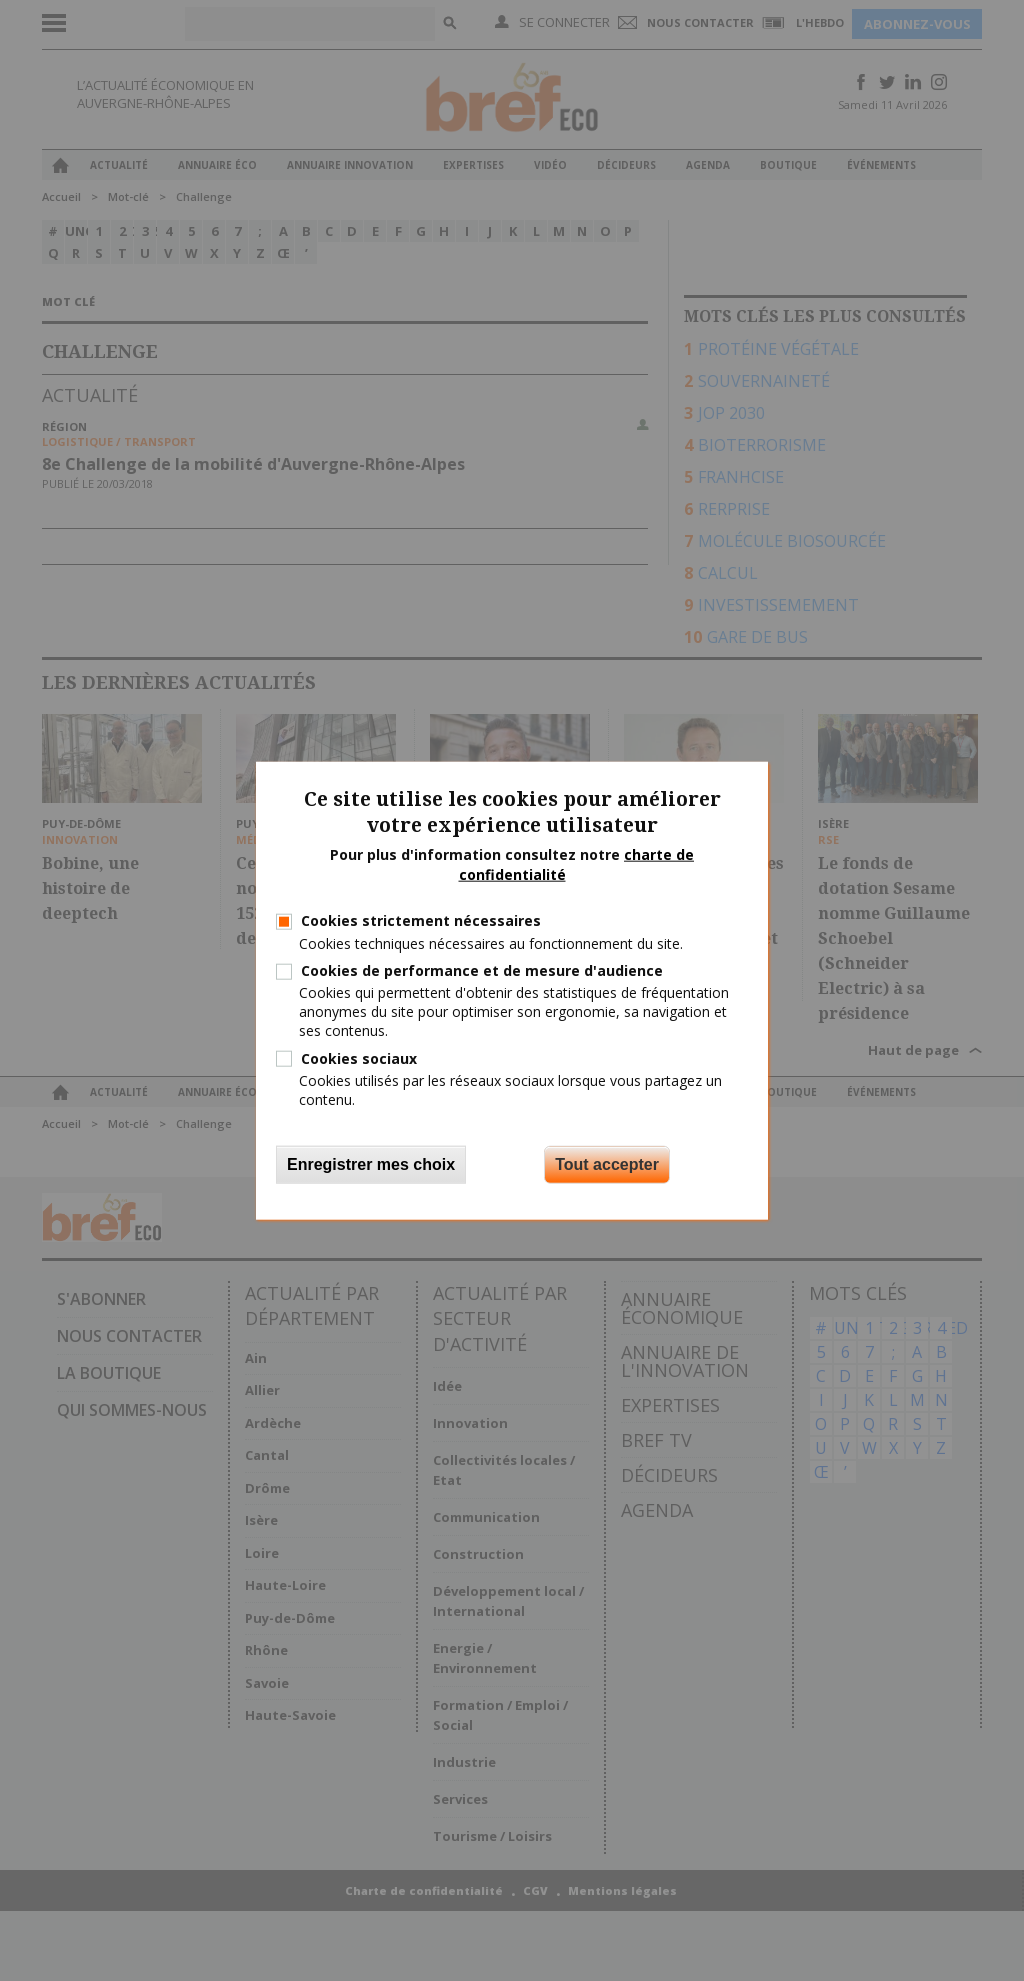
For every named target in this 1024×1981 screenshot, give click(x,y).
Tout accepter (607, 1164)
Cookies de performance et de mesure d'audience (482, 970)
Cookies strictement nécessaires (421, 920)
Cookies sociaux (359, 1057)
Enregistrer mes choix (371, 1164)
